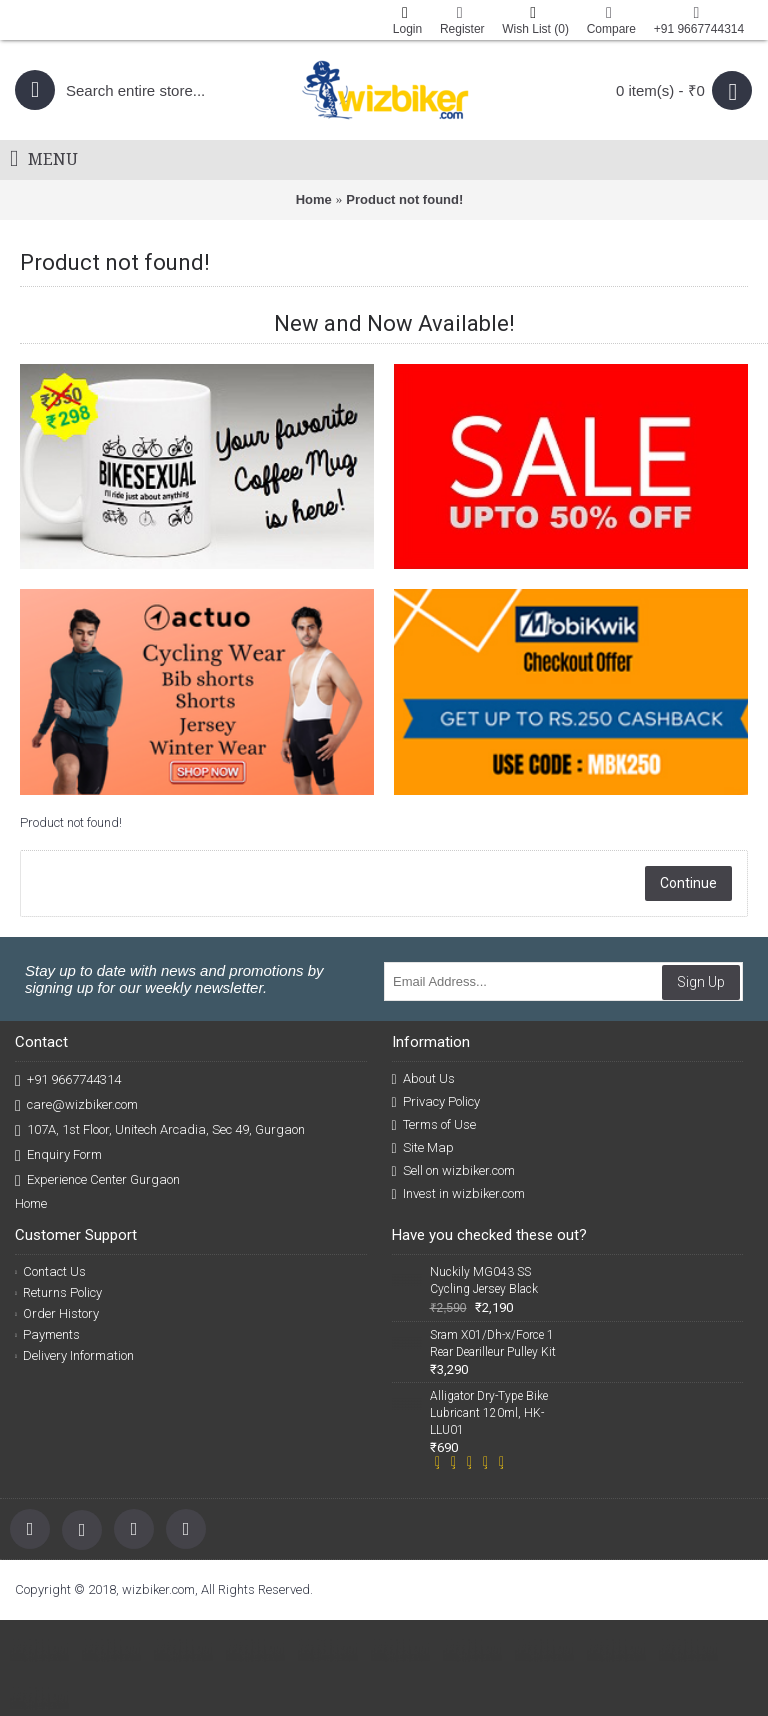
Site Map (423, 1148)
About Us (423, 1079)
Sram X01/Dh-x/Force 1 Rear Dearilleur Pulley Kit (493, 1343)
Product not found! (404, 199)
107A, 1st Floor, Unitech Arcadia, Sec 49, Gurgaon (160, 1130)
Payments (47, 1334)
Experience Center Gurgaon (97, 1180)
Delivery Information (74, 1355)
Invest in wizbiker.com (458, 1194)
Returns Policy (58, 1292)
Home (314, 199)
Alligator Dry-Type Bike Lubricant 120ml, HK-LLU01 (489, 1413)
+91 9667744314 (68, 1080)
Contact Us (50, 1271)
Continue (688, 883)
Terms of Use (434, 1125)
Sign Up (701, 982)
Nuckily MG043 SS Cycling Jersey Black (484, 1280)
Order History (57, 1313)
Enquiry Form (58, 1155)
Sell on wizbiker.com (453, 1171)
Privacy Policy (436, 1102)
